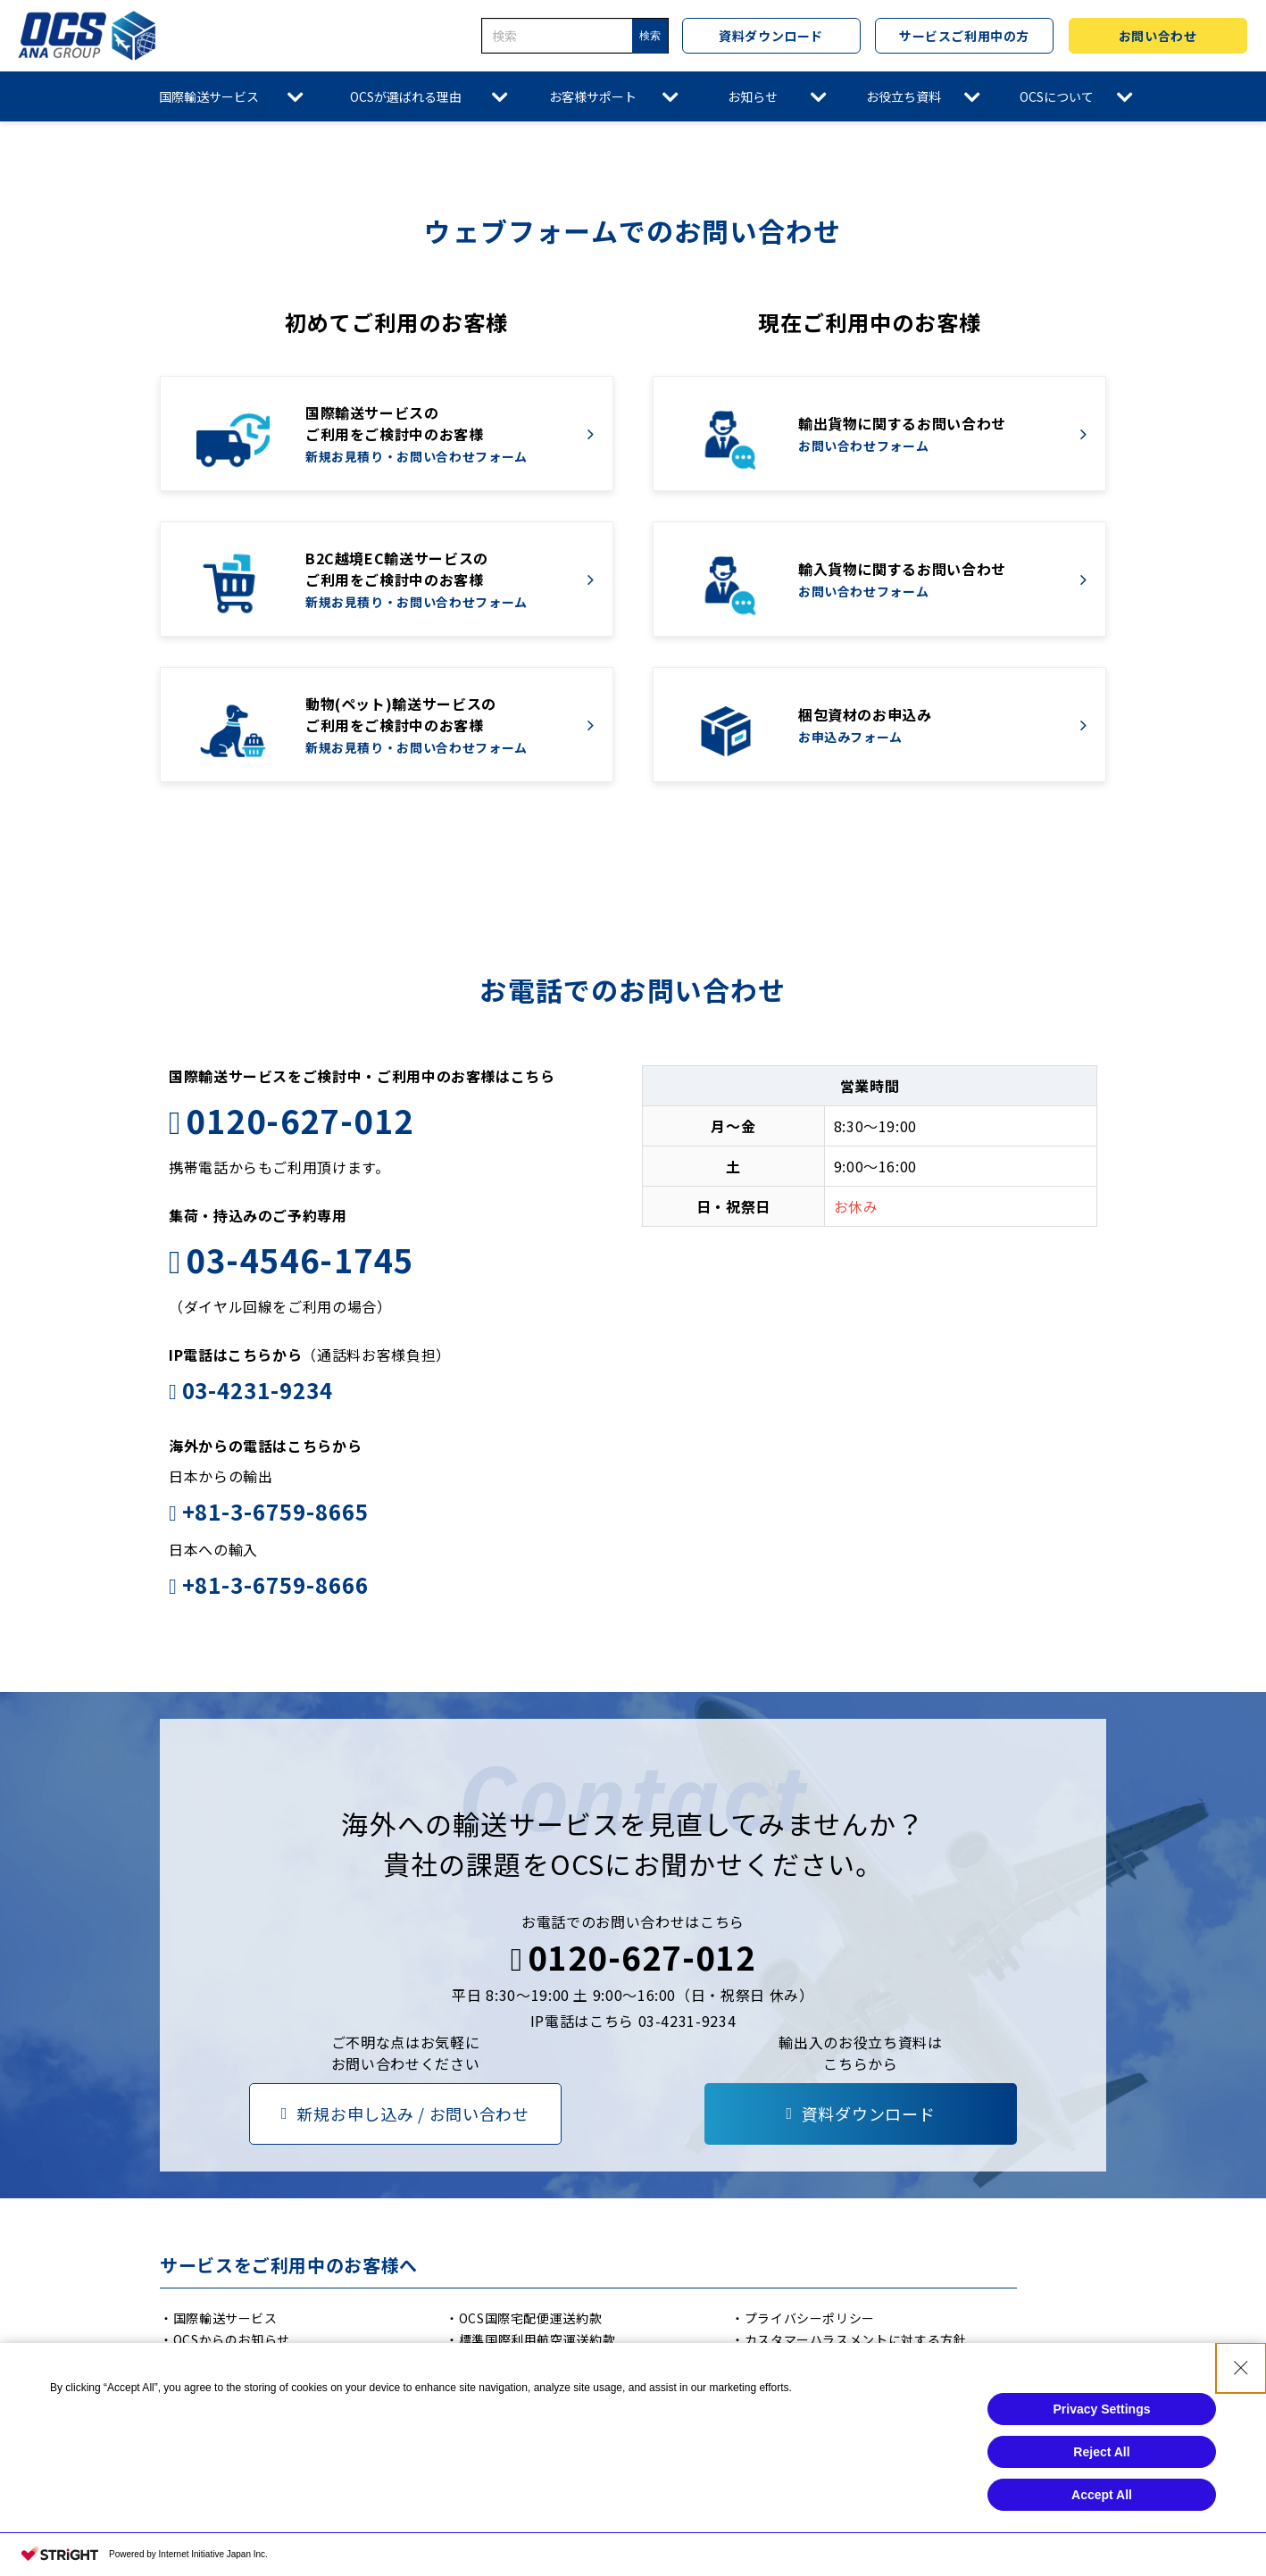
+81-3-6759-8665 (275, 1511)
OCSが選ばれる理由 (406, 96)
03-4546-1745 (299, 1259)
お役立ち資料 (903, 96)
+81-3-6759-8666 (275, 1584)
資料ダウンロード (770, 36)
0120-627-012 (299, 1119)
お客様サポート (593, 96)
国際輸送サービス (209, 96)
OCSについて (1057, 96)
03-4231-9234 (258, 1389)
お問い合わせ (1157, 36)
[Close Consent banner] (1241, 2368)
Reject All (1101, 2452)
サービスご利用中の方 (964, 36)
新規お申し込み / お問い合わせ (412, 2113)
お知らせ (753, 96)
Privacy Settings (1102, 2409)
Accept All (1101, 2495)
